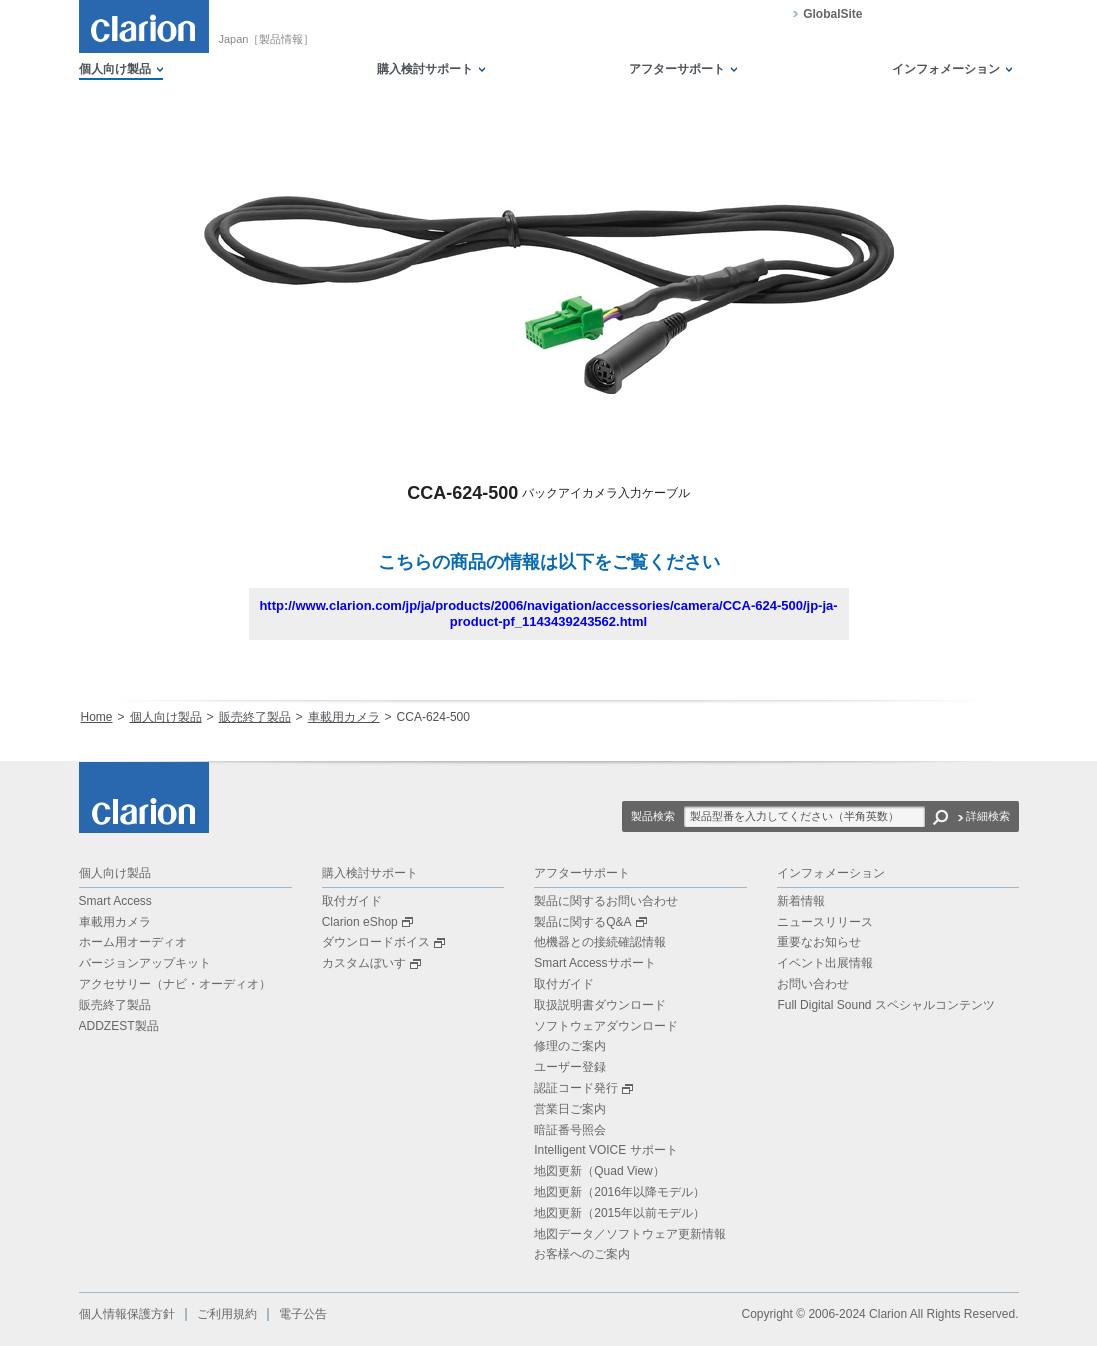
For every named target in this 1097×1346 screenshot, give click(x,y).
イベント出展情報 (825, 963)
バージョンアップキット (145, 963)
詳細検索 (988, 816)
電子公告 (303, 1314)
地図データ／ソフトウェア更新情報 (630, 1234)
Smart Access (115, 901)
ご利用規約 (227, 1314)
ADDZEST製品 (119, 1026)
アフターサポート (677, 69)
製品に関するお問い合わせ (606, 901)
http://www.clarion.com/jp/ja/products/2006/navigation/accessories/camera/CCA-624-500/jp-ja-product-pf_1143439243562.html (548, 613)
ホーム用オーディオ (133, 942)
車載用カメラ (344, 717)
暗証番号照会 (570, 1130)
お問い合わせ (813, 984)
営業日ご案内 (570, 1109)
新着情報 (801, 901)
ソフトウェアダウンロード (606, 1026)
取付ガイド (352, 901)
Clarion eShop (367, 922)
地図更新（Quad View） (599, 1171)
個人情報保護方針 (127, 1314)
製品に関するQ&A (590, 922)
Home (97, 717)
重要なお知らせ (819, 942)
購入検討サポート (425, 69)
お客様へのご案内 (582, 1254)
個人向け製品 (115, 69)
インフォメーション (946, 69)
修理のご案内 (570, 1046)
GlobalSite (832, 14)
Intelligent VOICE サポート (605, 1150)
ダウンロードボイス (383, 942)
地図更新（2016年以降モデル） (619, 1192)
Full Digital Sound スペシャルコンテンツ (885, 1005)
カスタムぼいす (371, 963)
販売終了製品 (255, 717)
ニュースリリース (825, 922)
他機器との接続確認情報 (600, 942)
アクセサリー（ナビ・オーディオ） (175, 984)
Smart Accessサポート (594, 963)
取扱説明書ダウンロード (600, 1005)
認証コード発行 (583, 1088)
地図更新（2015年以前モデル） (619, 1213)
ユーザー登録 (570, 1067)
